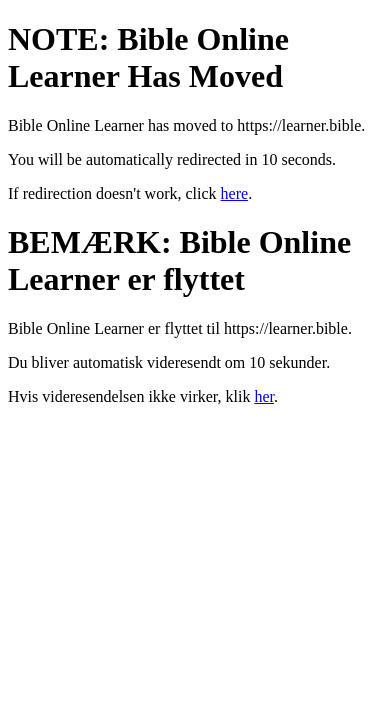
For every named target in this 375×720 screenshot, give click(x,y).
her (264, 396)
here (235, 193)
